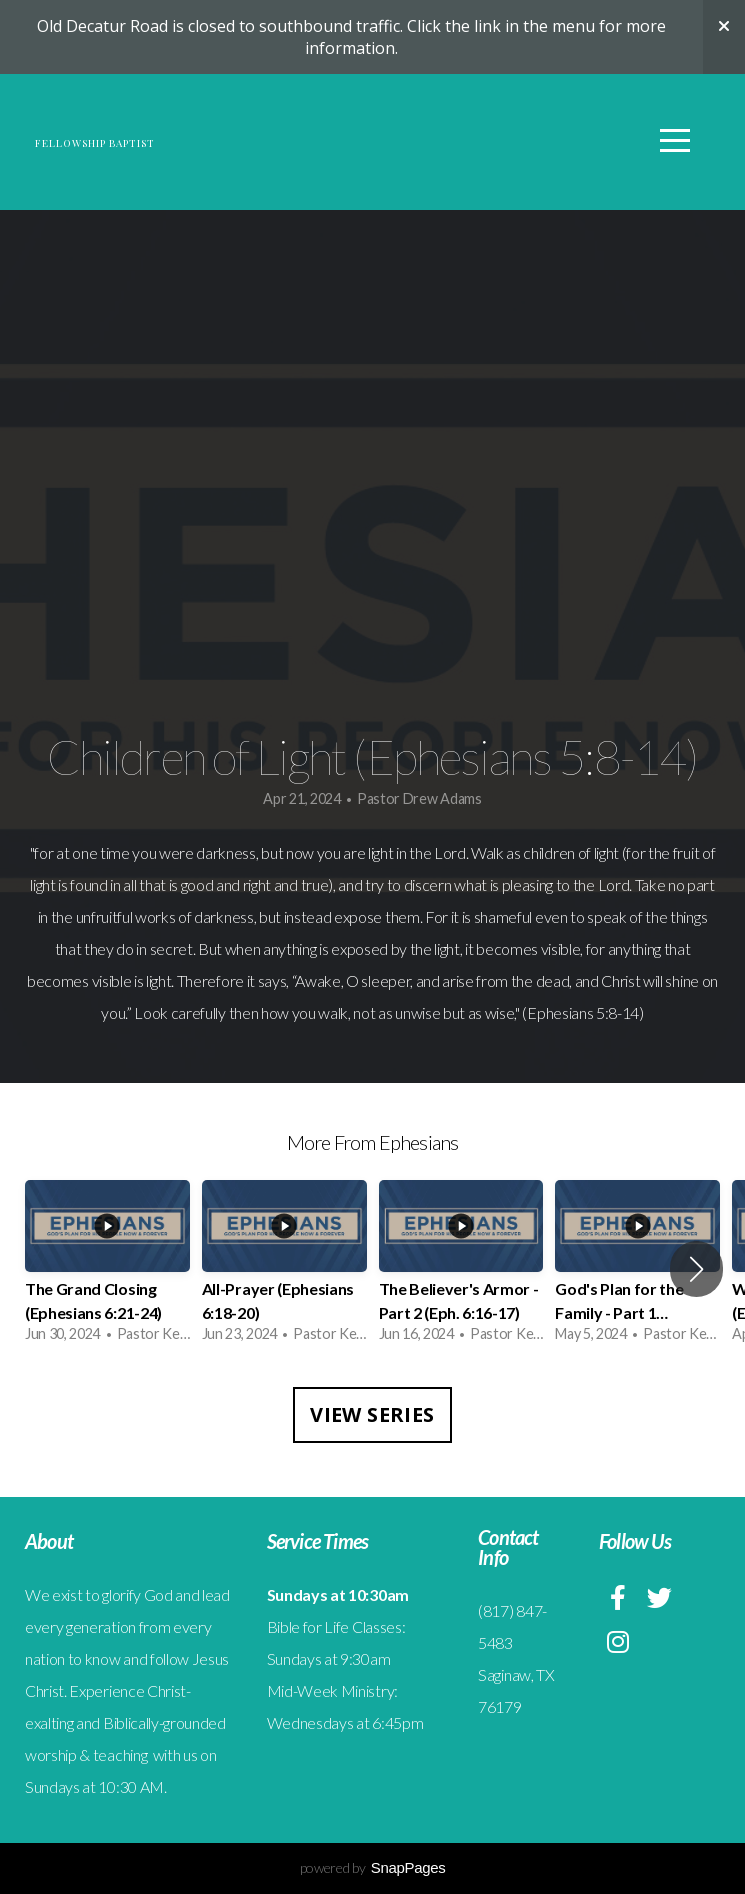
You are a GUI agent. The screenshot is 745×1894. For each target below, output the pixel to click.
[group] (107, 1269)
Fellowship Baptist (221, 144)
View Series (372, 1414)
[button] (696, 1269)
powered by (373, 1867)
